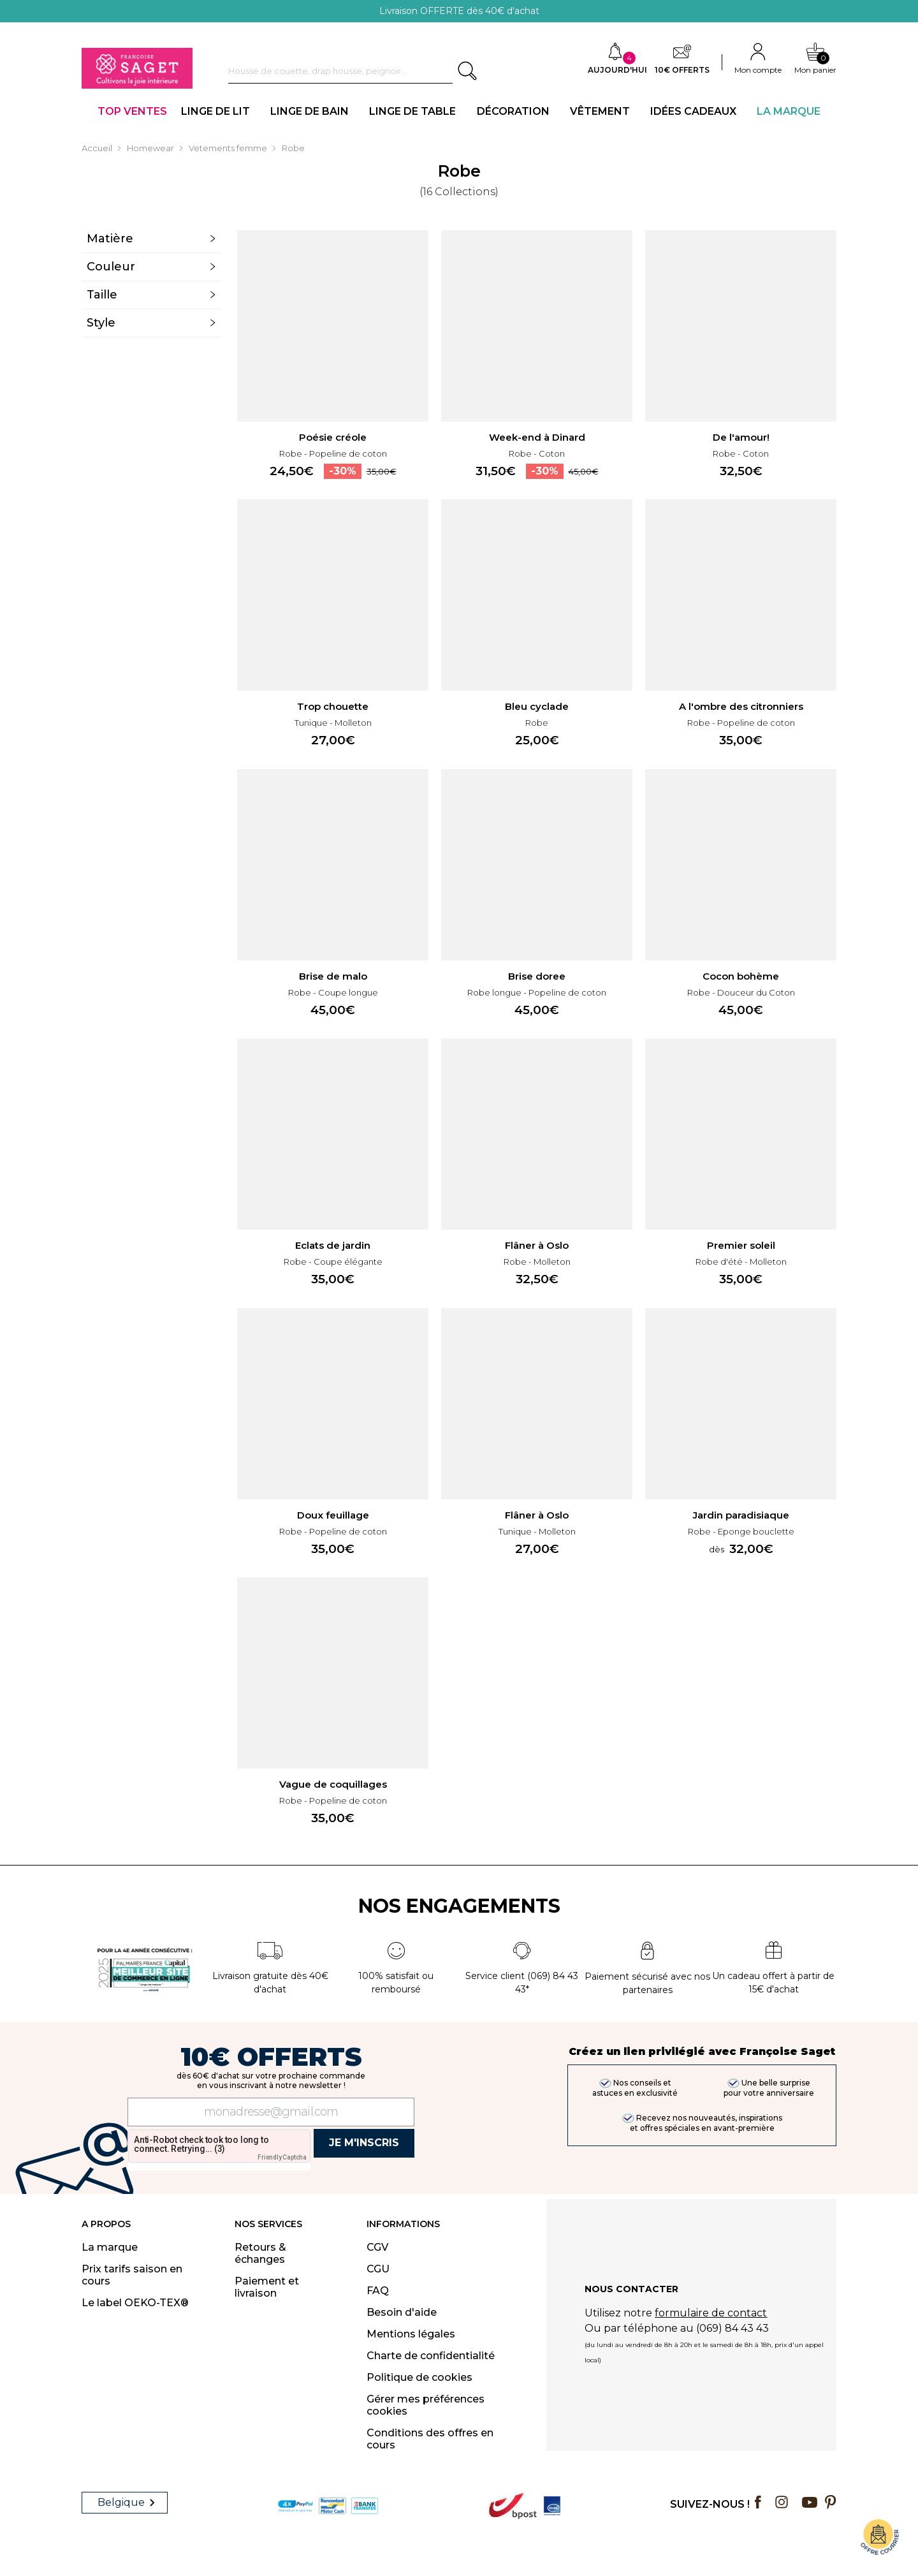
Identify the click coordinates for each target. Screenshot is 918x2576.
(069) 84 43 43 (732, 2333)
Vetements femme (228, 148)
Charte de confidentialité (431, 2356)
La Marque (788, 111)
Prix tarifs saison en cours (132, 2275)
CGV (377, 2247)
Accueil (97, 148)
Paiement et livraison (267, 2287)
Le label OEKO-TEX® (135, 2303)
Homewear (150, 148)
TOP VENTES (132, 111)
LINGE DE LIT (215, 111)
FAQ (378, 2291)
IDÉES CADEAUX (693, 111)
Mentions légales (411, 2334)
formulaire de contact (711, 2318)
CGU (378, 2269)
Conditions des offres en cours (430, 2439)
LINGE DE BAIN (309, 111)
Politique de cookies (419, 2377)
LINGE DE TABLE (412, 111)
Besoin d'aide (402, 2312)
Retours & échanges (260, 2253)
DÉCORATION (513, 111)
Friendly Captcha (282, 2157)
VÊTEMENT (600, 111)
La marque (110, 2247)
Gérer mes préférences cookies (425, 2405)
